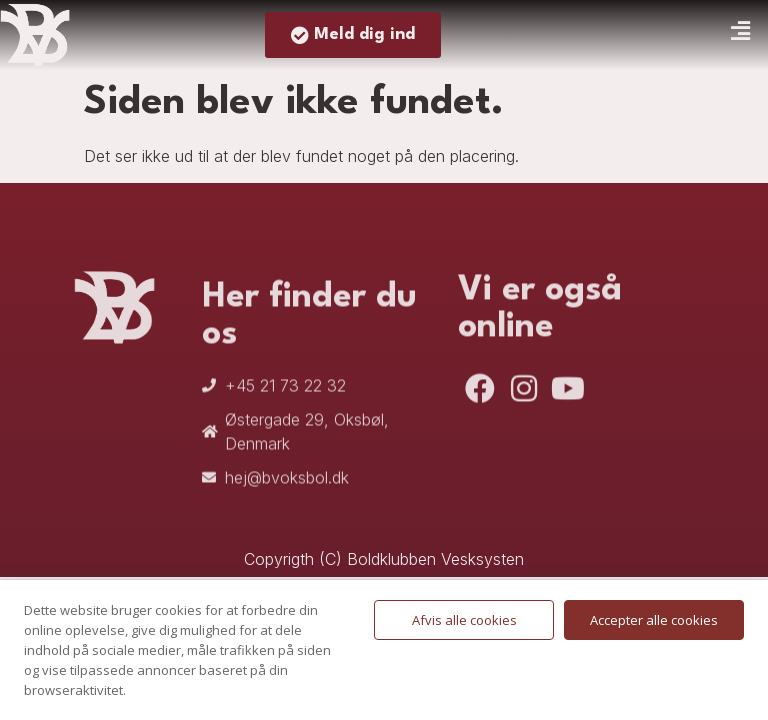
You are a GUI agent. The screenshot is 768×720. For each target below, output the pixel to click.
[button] (741, 30)
